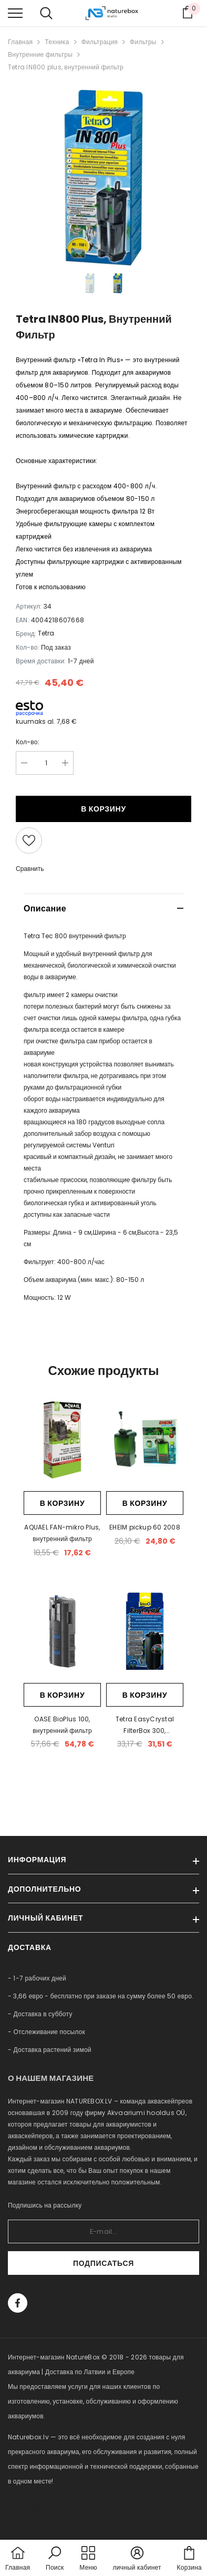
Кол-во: (27, 741)
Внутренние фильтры (40, 54)
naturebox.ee (29, 2510)
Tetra (46, 633)
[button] (55, 2559)
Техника (57, 41)
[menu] (15, 12)
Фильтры (143, 41)
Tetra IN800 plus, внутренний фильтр (65, 67)
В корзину (103, 809)
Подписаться (103, 2263)
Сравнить (30, 868)
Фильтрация (99, 41)
